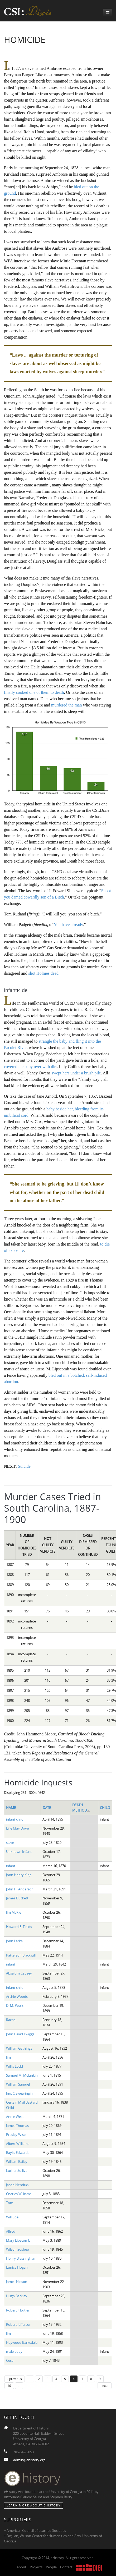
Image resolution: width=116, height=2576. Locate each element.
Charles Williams (18, 2193)
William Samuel (18, 2084)
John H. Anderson (19, 1889)
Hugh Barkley (16, 2296)
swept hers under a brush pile (76, 1073)
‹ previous (14, 2379)
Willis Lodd (14, 2066)
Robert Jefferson (18, 2324)
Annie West (15, 2116)
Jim (8, 2057)
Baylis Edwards (17, 2152)
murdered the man (66, 705)
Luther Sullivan (18, 2170)
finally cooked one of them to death (34, 692)
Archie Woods (17, 1996)
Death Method (81, 1808)
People (51, 2567)
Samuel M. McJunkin (22, 2075)
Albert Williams (17, 2143)
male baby (14, 2351)
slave (10, 1842)
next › (104, 2385)
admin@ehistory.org (29, 2460)
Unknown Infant (19, 1851)
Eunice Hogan (17, 2267)
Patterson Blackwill (21, 1955)
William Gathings (19, 2048)
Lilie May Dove (17, 1828)
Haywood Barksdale (21, 2342)
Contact (66, 2567)
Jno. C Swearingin (19, 2093)
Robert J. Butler (18, 2310)
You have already (68, 924)
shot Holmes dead (43, 973)
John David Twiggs (20, 2034)
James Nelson (16, 2281)
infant (10, 1865)
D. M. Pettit (14, 2005)
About (21, 2567)
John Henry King (18, 1874)
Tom (9, 2202)
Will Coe (12, 2217)
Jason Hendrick (18, 2184)
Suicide (24, 1466)
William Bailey (16, 2161)
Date (47, 1807)
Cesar (10, 2360)
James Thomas (17, 2125)
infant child (14, 1819)
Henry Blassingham (21, 2258)
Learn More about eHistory (33, 2505)
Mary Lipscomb (18, 2240)
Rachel (11, 2019)
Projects (36, 2567)
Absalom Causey (19, 1973)
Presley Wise (16, 2134)
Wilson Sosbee (17, 2249)
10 (9, 2385)
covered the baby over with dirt (30, 1066)
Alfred (10, 2231)
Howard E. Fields (19, 1926)
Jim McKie (13, 1912)
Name (11, 1807)
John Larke (14, 1941)
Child (105, 1807)
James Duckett (17, 1898)
